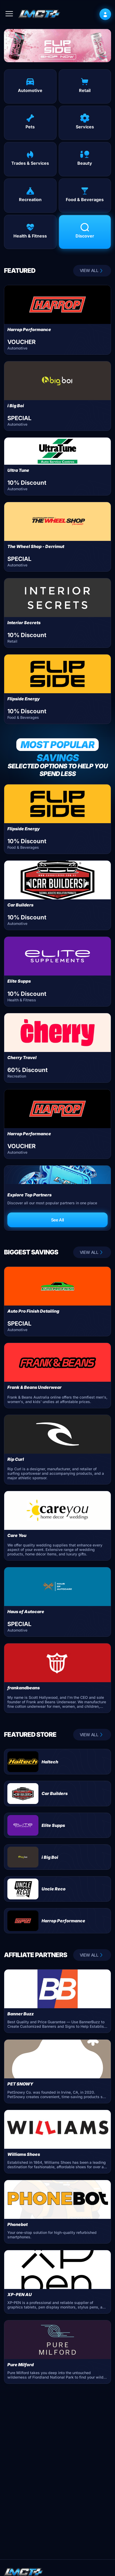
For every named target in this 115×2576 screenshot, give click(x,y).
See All (57, 1219)
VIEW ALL (92, 271)
